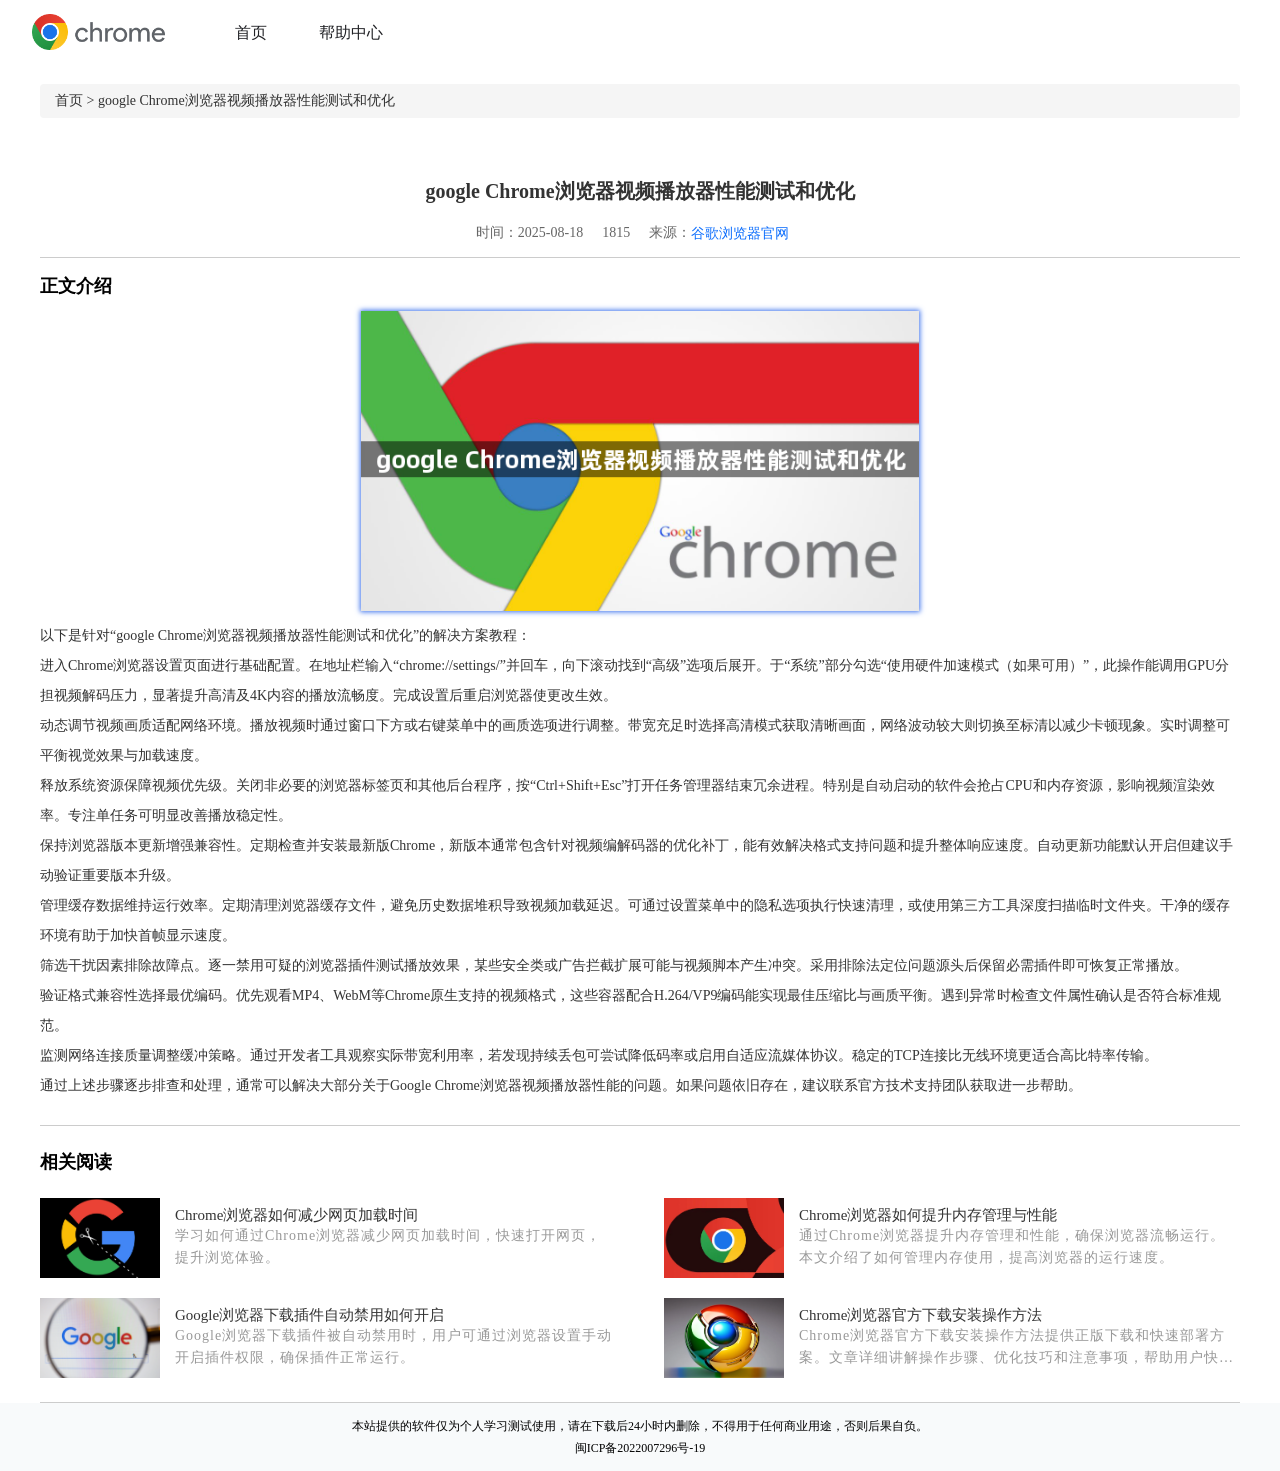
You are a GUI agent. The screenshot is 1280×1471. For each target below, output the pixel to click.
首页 (251, 32)
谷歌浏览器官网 (740, 233)
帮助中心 (351, 32)
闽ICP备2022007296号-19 (640, 1448)
